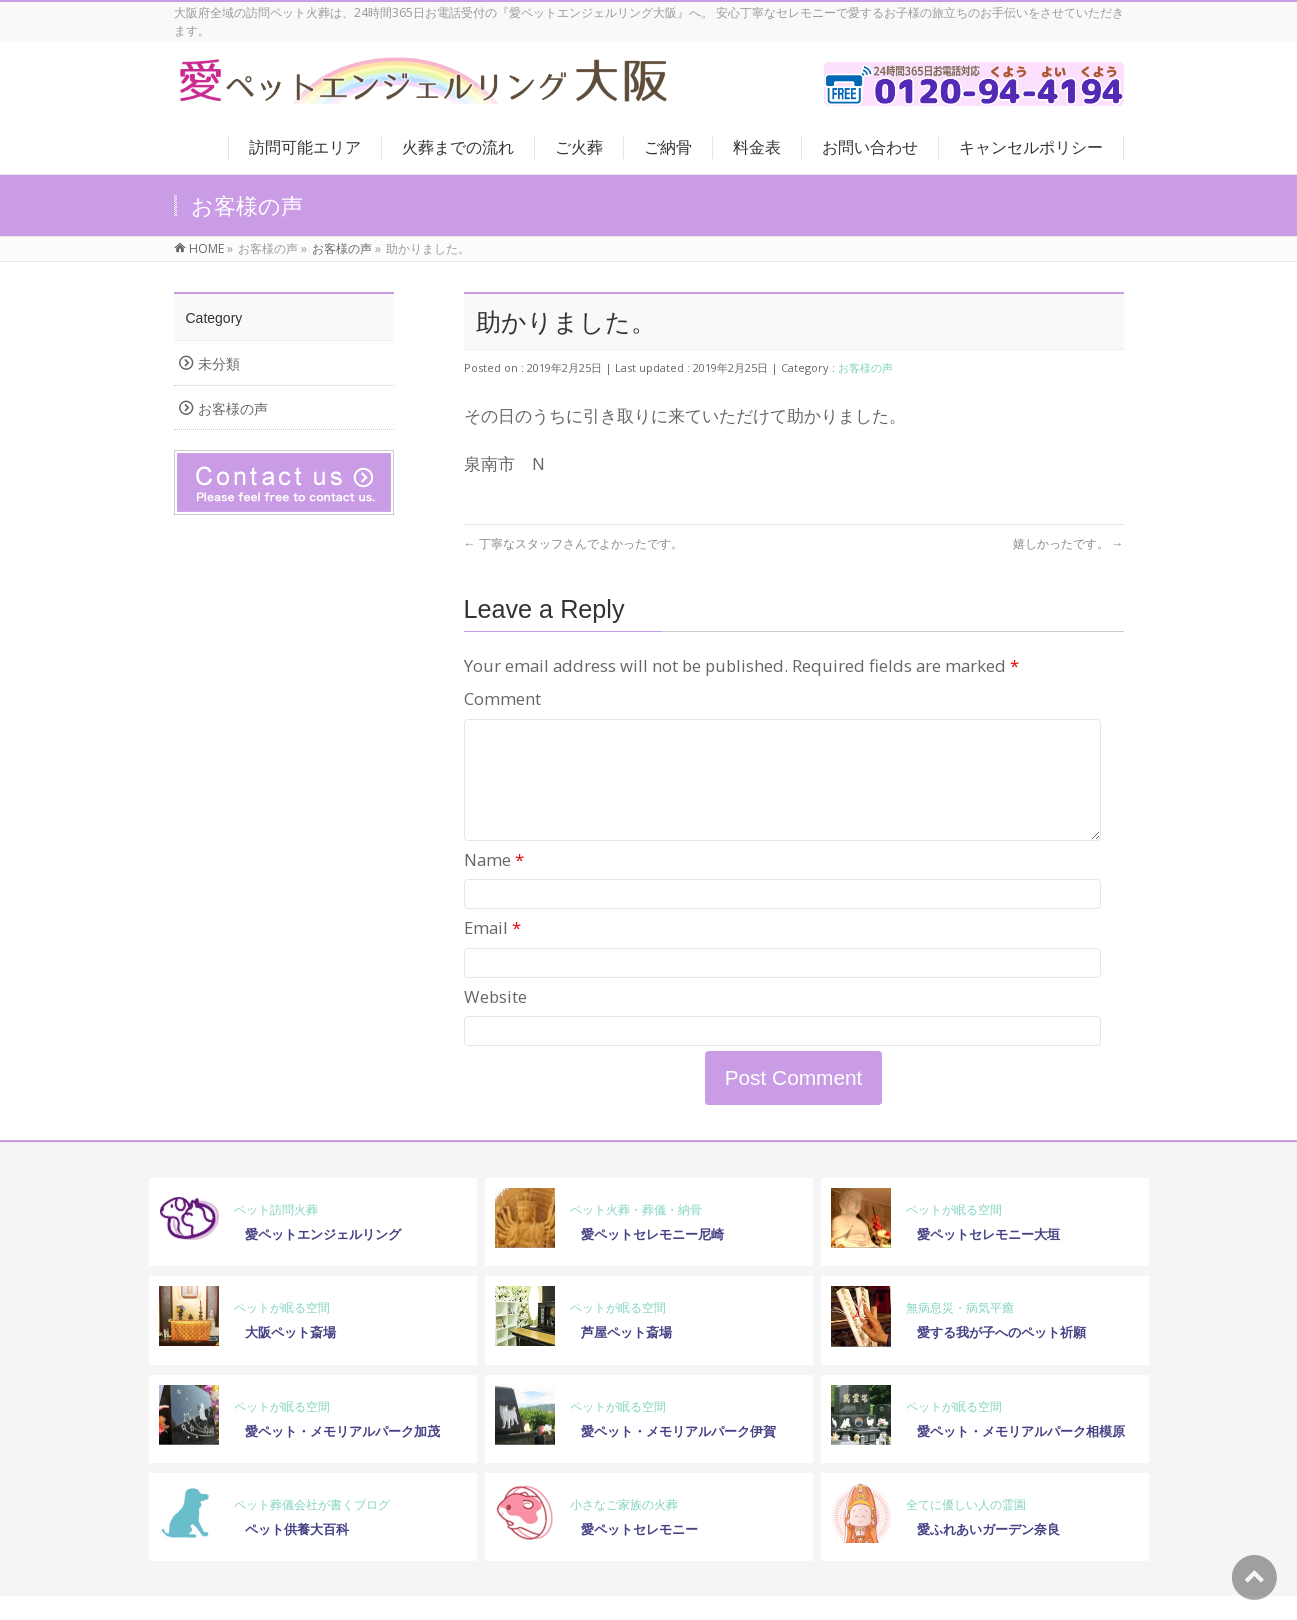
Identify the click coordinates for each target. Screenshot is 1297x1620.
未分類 (219, 363)
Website (495, 1020)
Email (492, 951)
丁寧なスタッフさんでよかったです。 (573, 543)
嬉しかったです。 (1068, 543)
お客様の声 (865, 367)
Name (494, 883)
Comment (502, 698)
